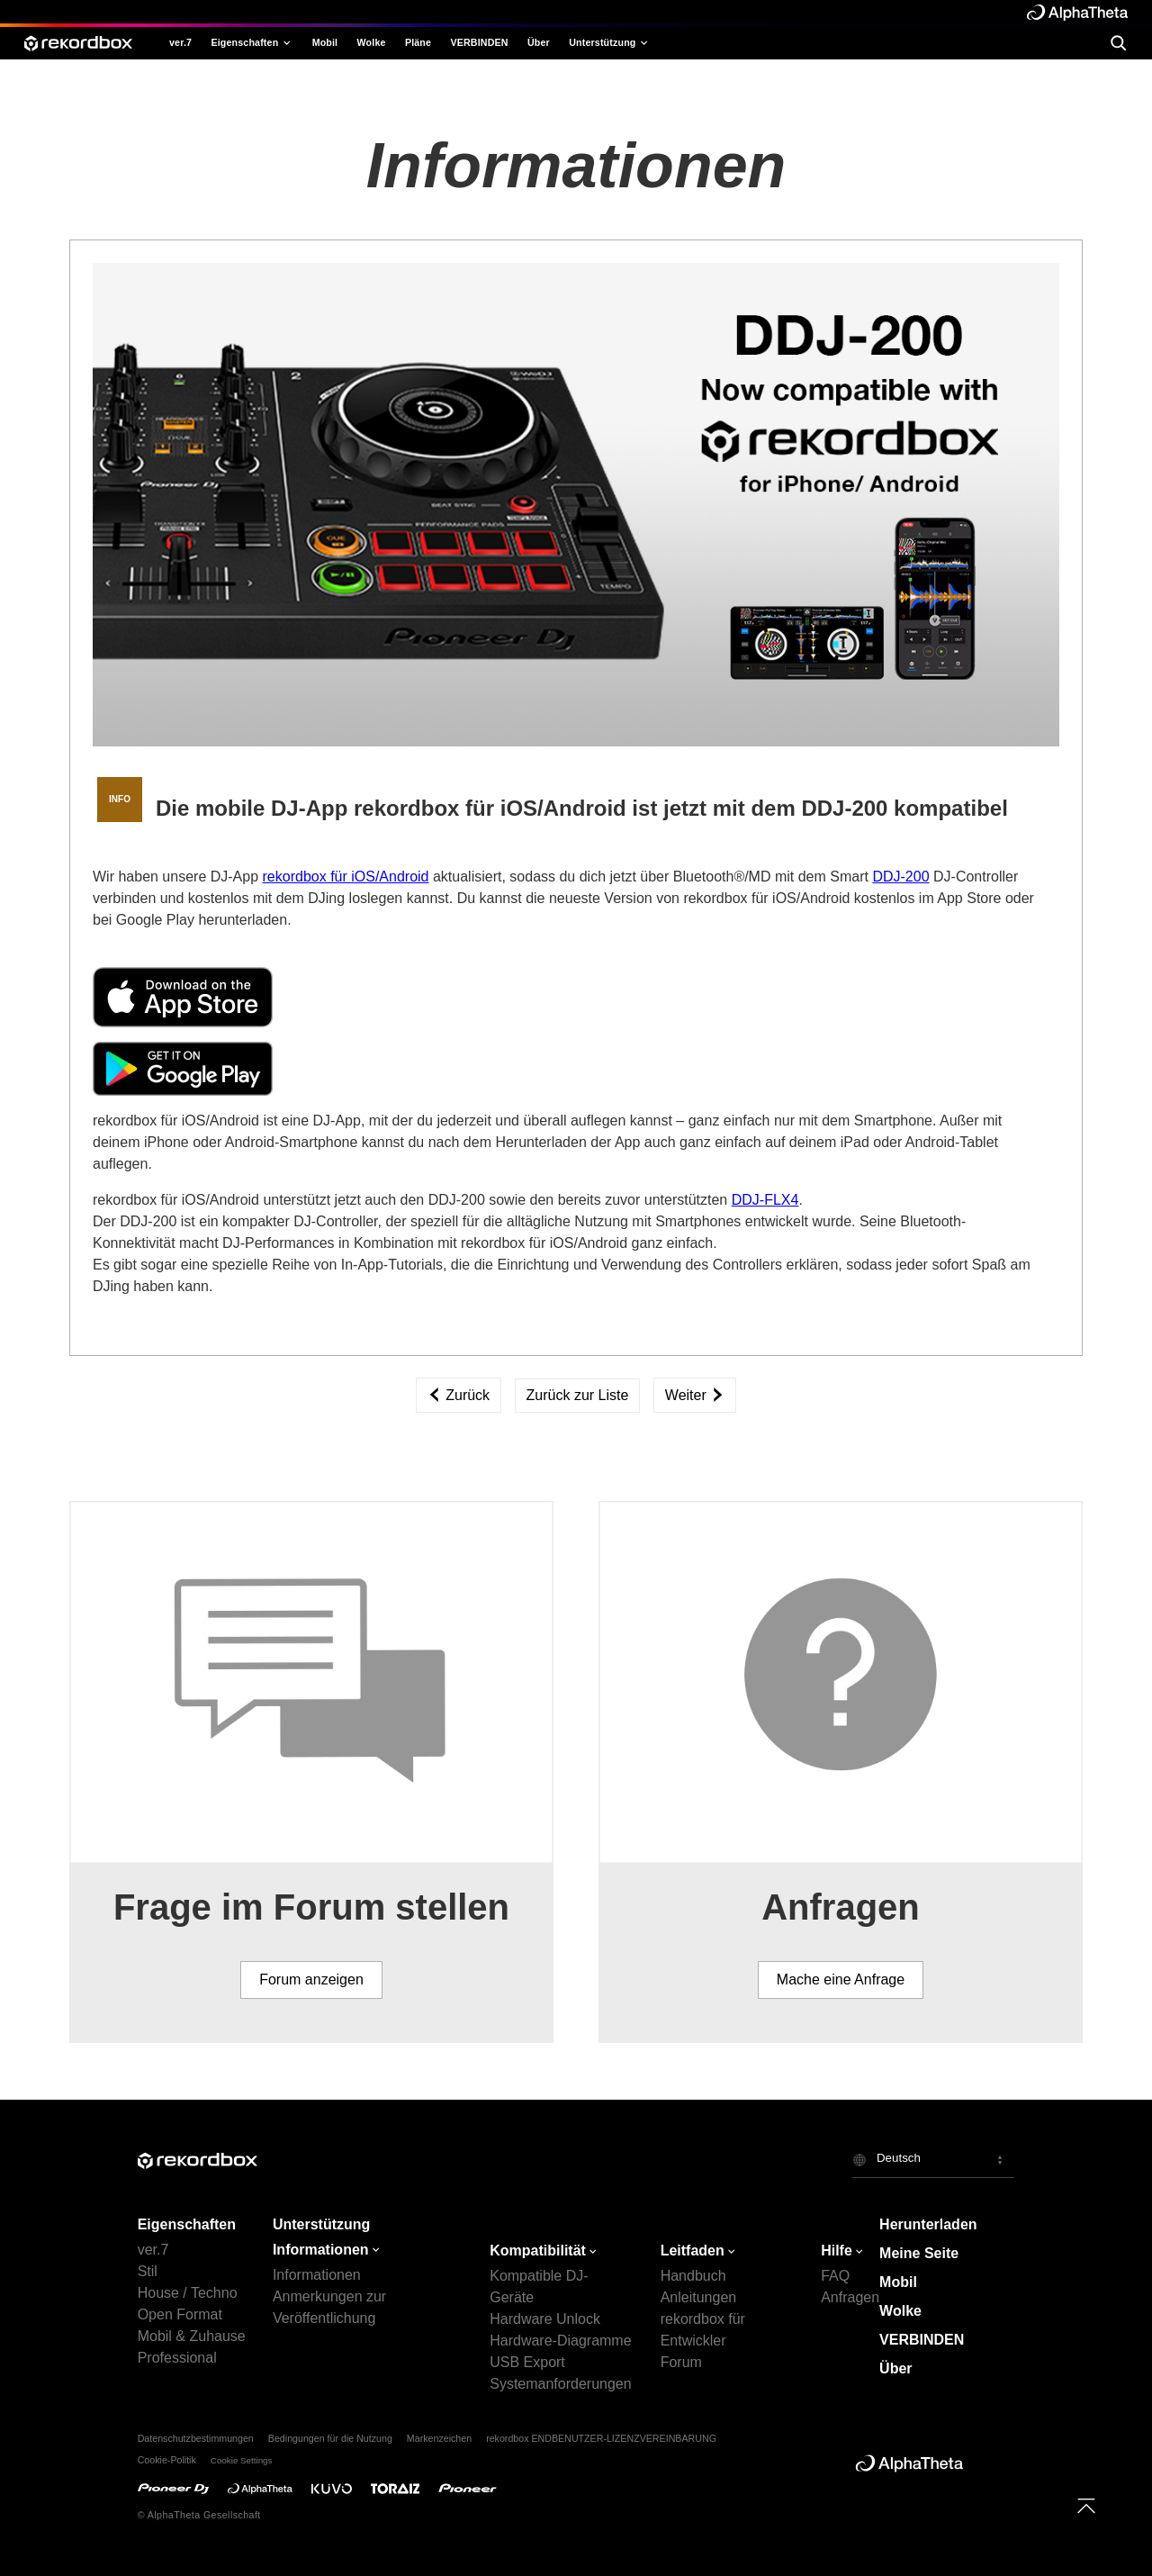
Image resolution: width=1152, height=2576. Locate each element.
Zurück (459, 1395)
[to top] (1086, 2505)
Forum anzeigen (311, 1979)
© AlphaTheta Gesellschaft (199, 2514)
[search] (1118, 43)
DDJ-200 (900, 876)
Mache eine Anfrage (840, 1979)
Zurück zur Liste (577, 1395)
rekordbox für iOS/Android (346, 876)
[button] (933, 2160)
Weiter (694, 1395)
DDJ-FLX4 (765, 1199)
